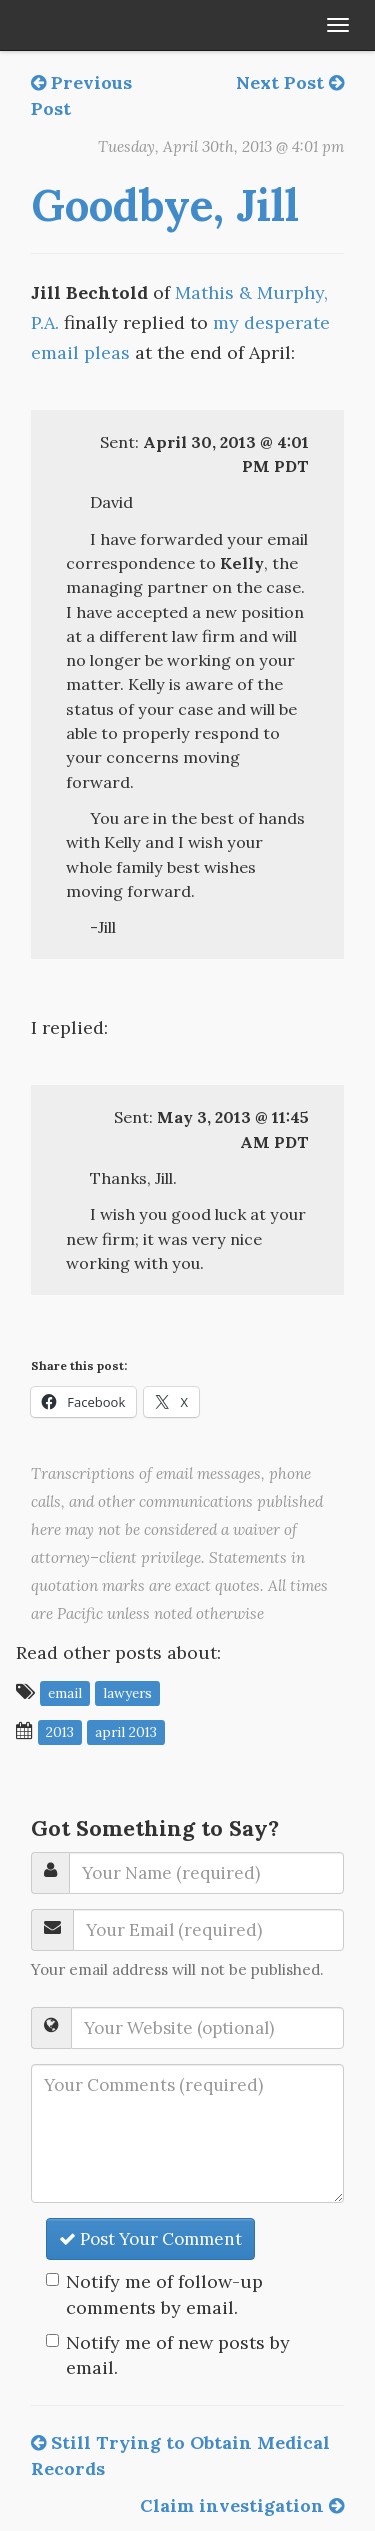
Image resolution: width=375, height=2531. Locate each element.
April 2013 (126, 1732)
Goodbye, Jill (165, 205)
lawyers (127, 1693)
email (65, 1693)
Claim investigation (242, 2505)
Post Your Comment (150, 2239)
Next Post (290, 82)
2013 (60, 1732)
